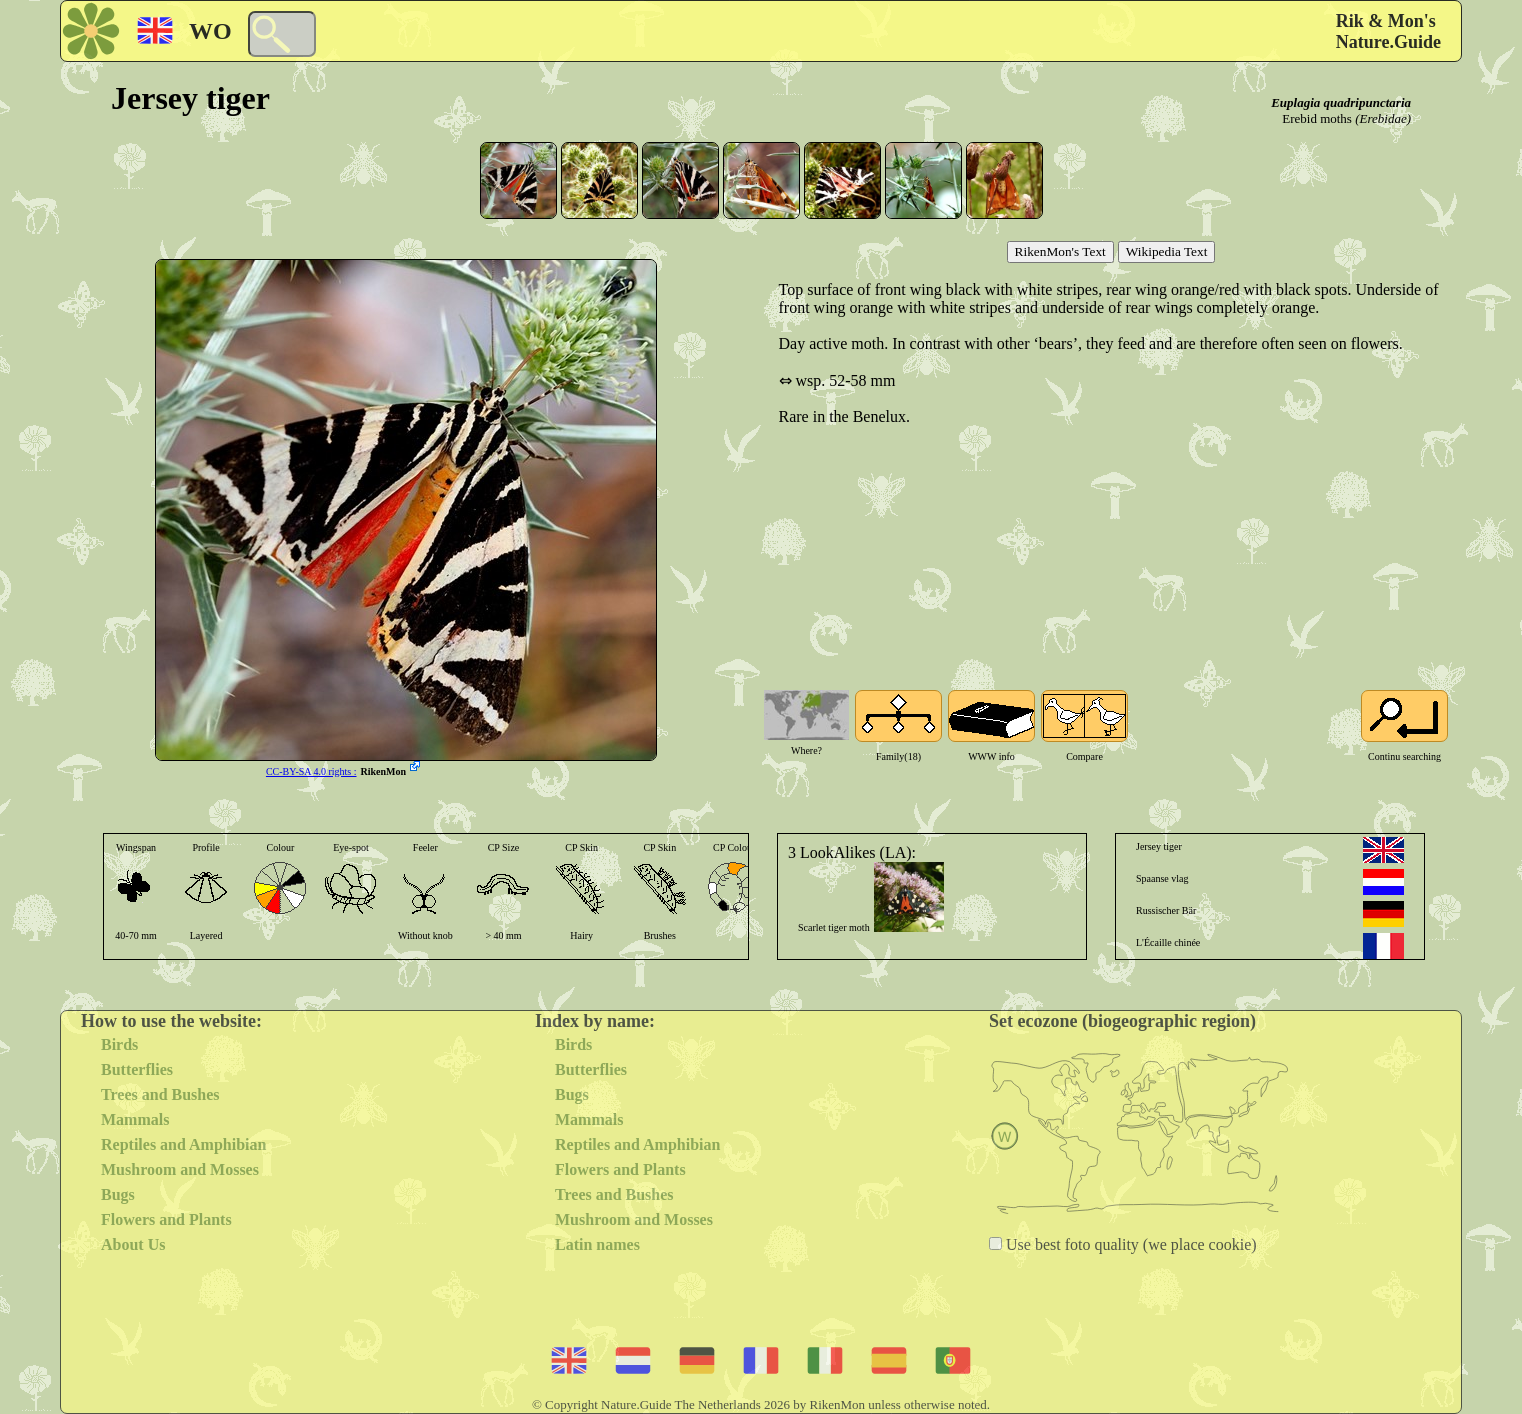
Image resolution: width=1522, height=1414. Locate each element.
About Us (133, 1244)
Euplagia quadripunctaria (1341, 102)
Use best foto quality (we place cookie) (1129, 1244)
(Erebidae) (1383, 118)
